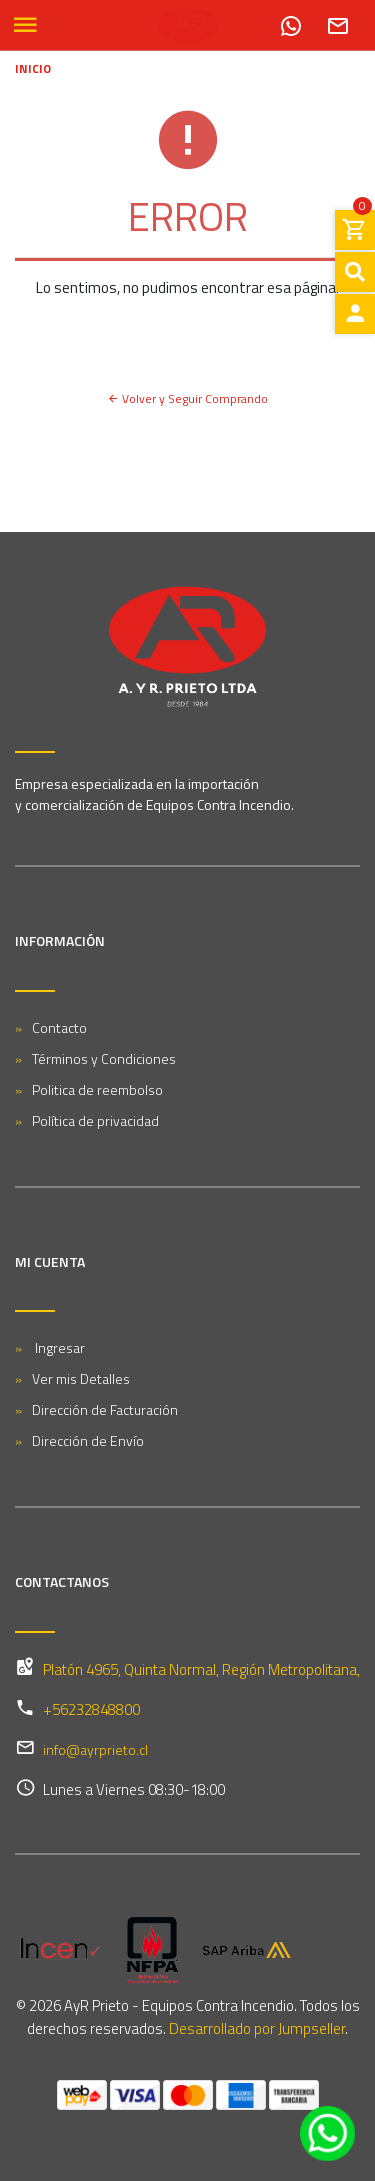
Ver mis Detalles (81, 1378)
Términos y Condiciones (104, 1058)
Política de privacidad (95, 1120)
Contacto (59, 1027)
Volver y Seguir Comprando (187, 398)
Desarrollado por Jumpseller (257, 2028)
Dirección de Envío (88, 1440)
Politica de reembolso (97, 1089)
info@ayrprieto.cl (95, 1749)
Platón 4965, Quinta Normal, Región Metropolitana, (201, 1669)
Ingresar (58, 1347)
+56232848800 (91, 1709)
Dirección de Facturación (105, 1409)
